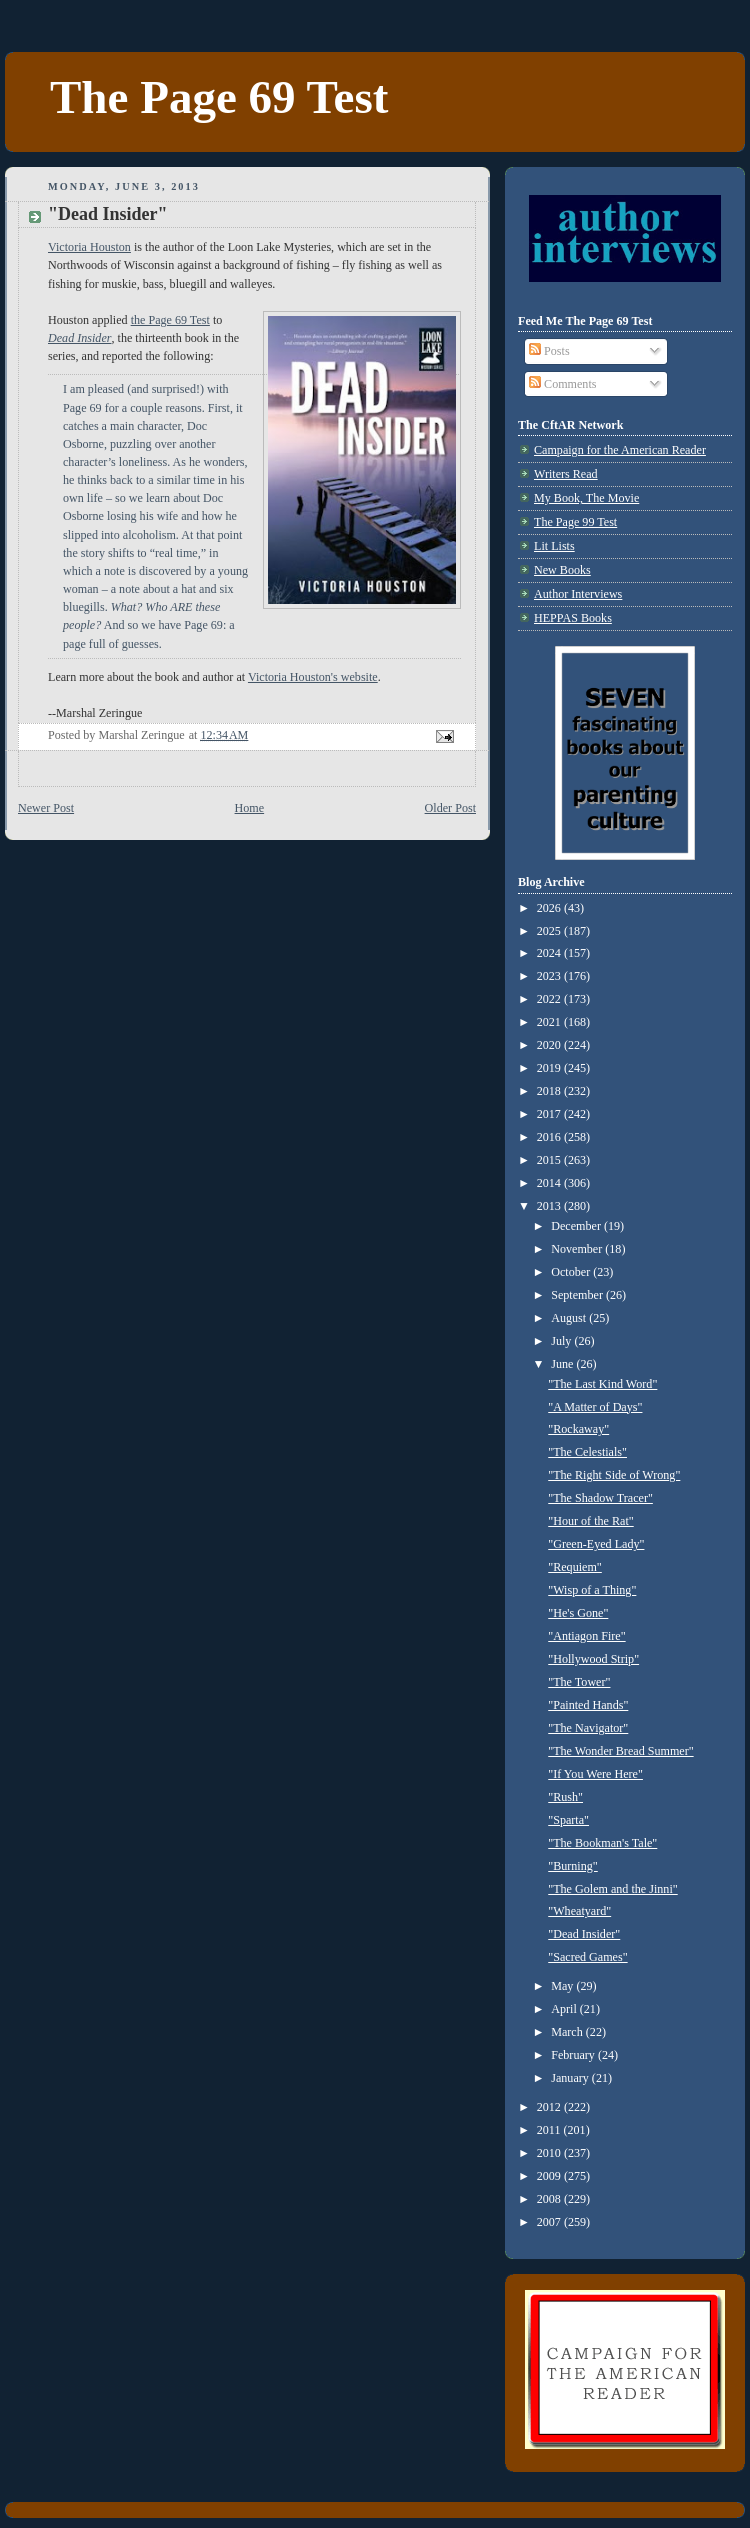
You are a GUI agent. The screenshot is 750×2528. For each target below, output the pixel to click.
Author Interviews (578, 594)
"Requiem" (575, 1567)
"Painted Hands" (588, 1705)
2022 (550, 999)
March (568, 2032)
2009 (550, 2176)
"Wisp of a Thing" (592, 1590)
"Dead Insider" (584, 1934)
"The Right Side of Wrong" (614, 1475)
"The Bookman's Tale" (602, 1843)
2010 (550, 2153)
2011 (550, 2130)
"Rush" (565, 1797)
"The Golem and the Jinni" (612, 1889)
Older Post (450, 808)
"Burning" (573, 1866)
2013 (550, 1206)
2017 (550, 1114)
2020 (550, 1045)
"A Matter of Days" (595, 1407)
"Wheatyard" (579, 1911)
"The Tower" (579, 1682)
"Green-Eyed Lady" (596, 1544)
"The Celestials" (587, 1452)
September (578, 1295)
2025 (550, 931)
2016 (550, 1137)
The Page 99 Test (575, 522)
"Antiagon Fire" (586, 1636)
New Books (562, 570)
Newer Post (46, 808)
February (574, 2055)
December (577, 1226)
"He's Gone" (578, 1613)
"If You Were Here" (595, 1774)
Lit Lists (554, 546)
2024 (550, 953)
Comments (562, 384)
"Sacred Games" (587, 1957)
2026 (550, 908)
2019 (550, 1068)
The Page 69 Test (219, 97)
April (565, 2009)
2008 (550, 2199)
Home (250, 808)
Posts (549, 351)
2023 (550, 976)
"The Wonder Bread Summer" (620, 1751)
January (571, 2078)
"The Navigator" (588, 1728)
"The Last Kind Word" (602, 1384)
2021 (550, 1022)
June (563, 1364)
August (570, 1318)
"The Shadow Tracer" (600, 1498)
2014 (550, 1183)
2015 (550, 1160)
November (578, 1249)
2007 (550, 2222)
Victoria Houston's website (313, 677)
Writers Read (566, 474)
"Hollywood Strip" (593, 1659)
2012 (550, 2107)
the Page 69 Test (170, 320)
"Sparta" (568, 1820)
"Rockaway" (578, 1429)
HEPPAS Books (573, 618)
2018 (550, 1091)
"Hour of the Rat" (590, 1521)
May (563, 1986)
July (562, 1341)
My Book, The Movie (586, 498)
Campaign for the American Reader (620, 450)
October (572, 1272)
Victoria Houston (89, 247)
